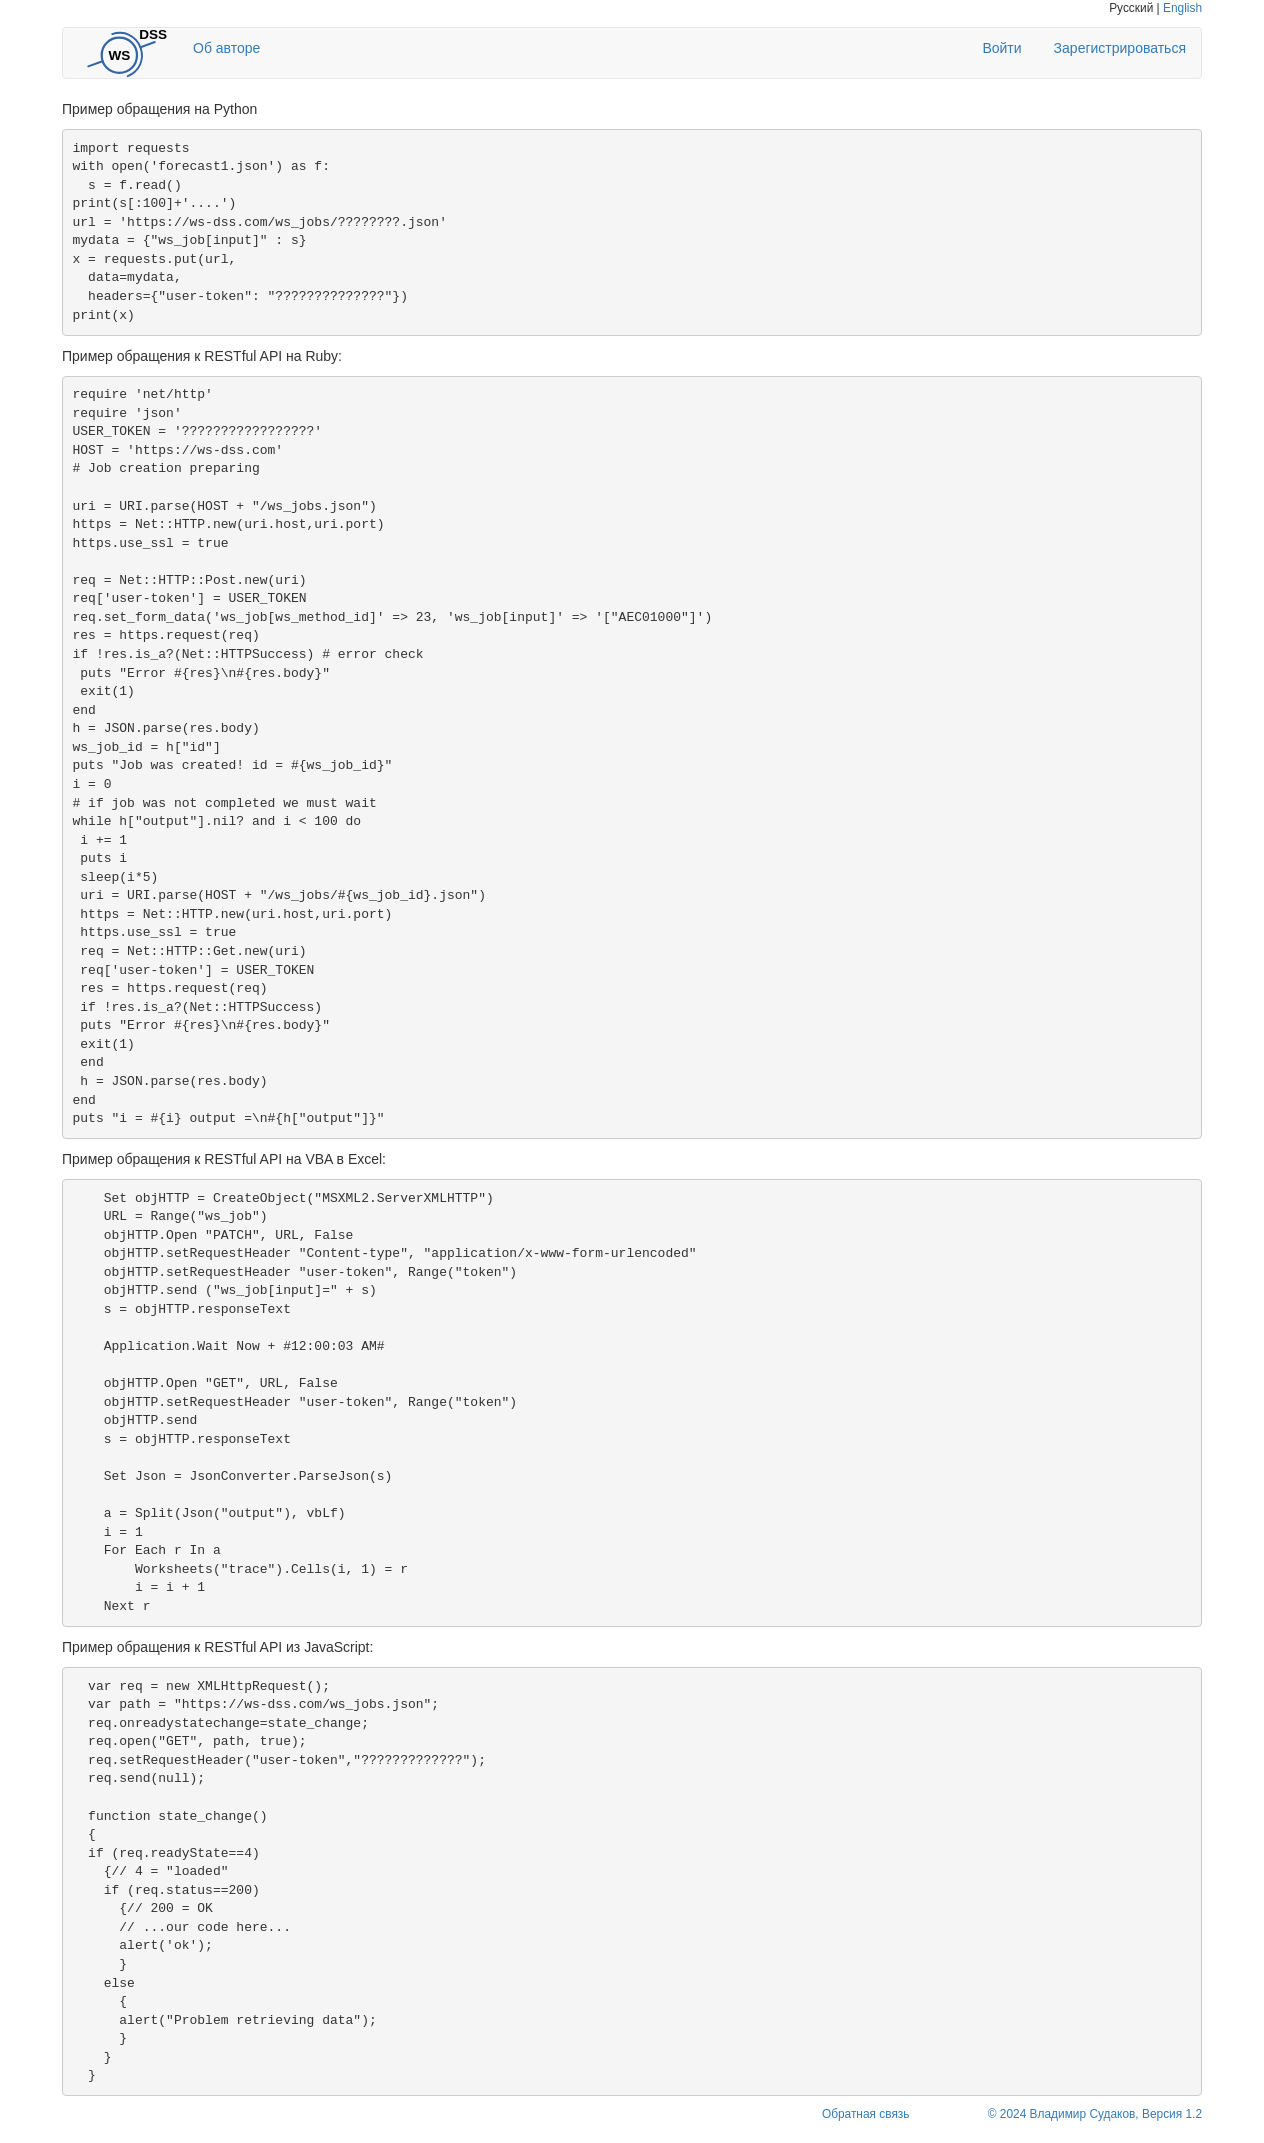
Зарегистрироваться (1120, 48)
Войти (1001, 48)
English (1182, 8)
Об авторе (226, 48)
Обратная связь (866, 2114)
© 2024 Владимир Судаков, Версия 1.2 (1095, 2114)
